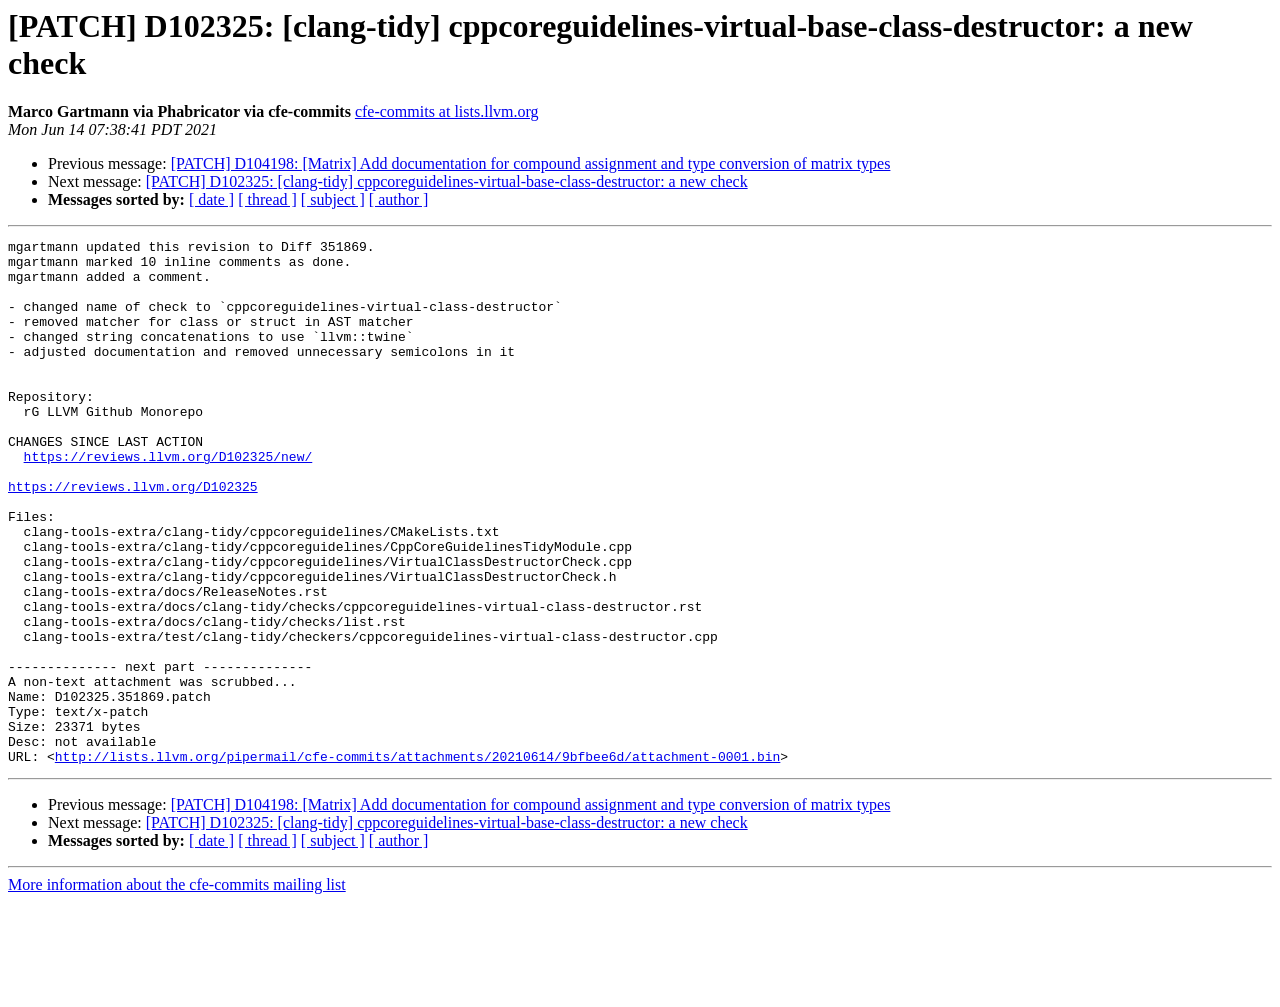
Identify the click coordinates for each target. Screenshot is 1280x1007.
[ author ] (399, 199)
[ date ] (211, 199)
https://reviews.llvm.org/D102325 (133, 537)
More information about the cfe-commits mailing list (177, 989)
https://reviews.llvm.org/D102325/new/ (168, 501)
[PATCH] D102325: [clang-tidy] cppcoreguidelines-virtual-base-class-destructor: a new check (447, 181)
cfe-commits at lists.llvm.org (447, 111)
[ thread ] (267, 199)
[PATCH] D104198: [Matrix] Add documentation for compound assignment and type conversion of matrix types (531, 163)
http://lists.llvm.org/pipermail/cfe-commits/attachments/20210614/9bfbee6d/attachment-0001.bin (417, 861)
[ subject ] (333, 199)
